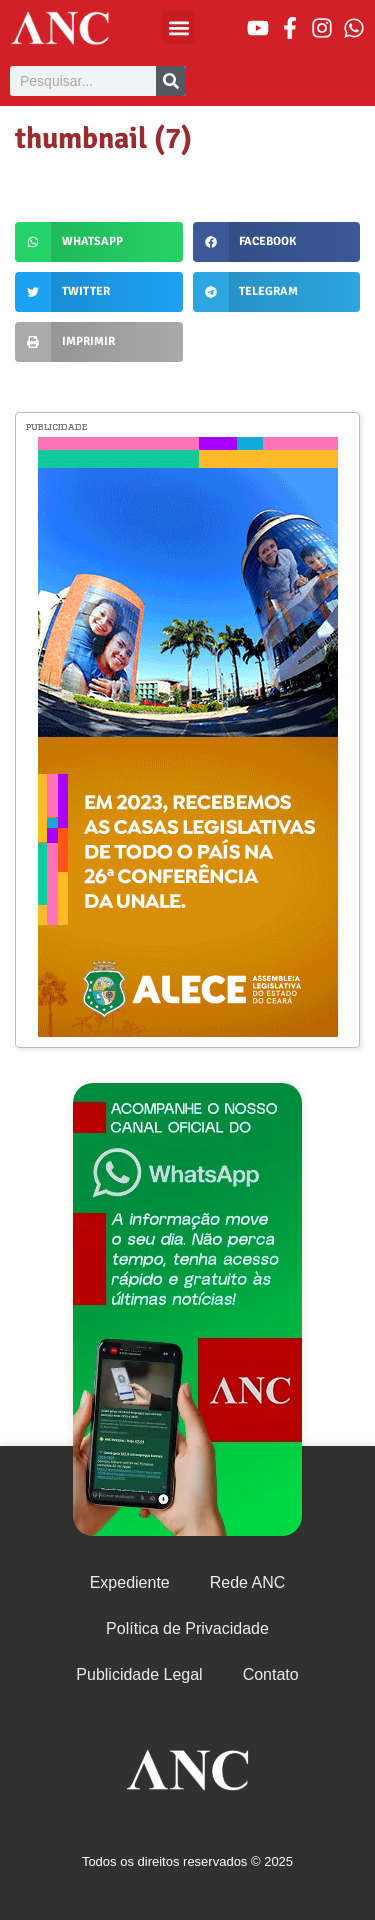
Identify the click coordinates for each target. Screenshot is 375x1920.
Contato (271, 1674)
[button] (178, 27)
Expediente (130, 1582)
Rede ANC (248, 1582)
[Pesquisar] (171, 81)
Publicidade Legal (139, 1674)
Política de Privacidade (187, 1628)
